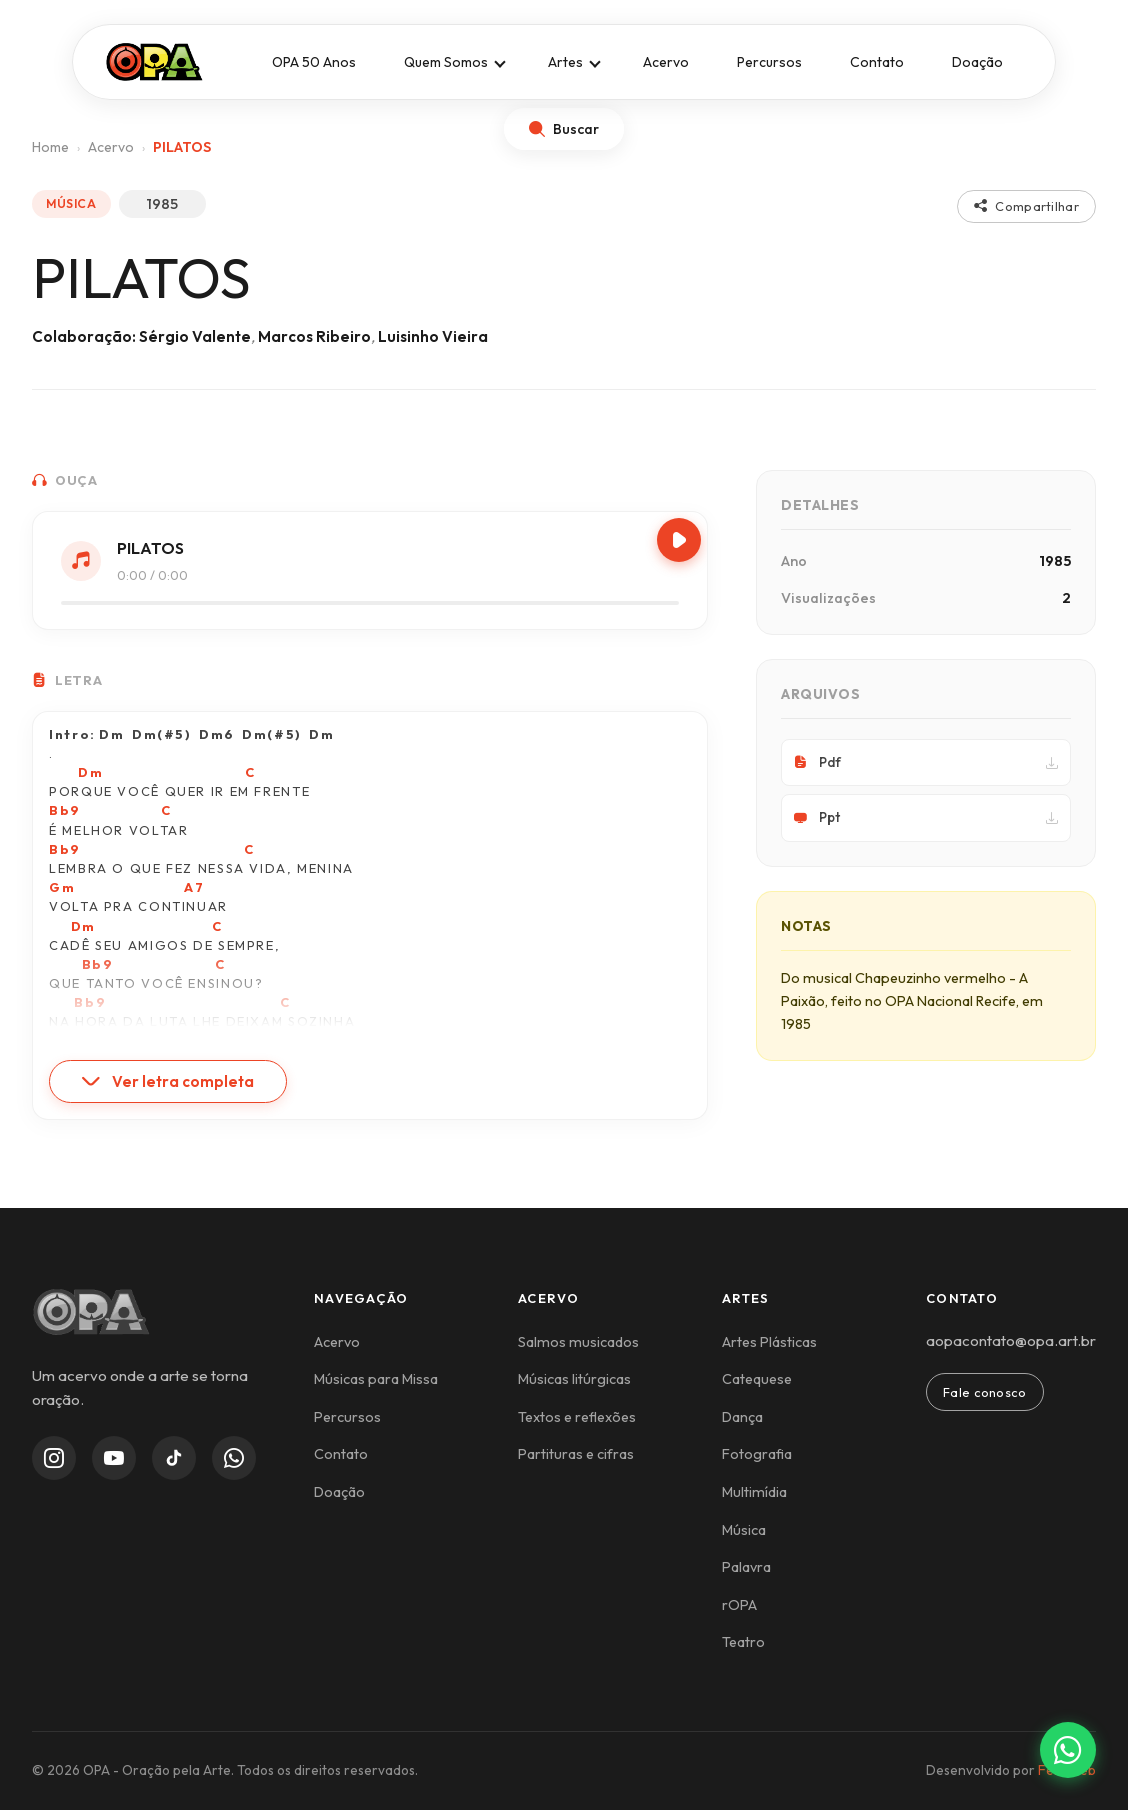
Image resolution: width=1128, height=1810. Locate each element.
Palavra (746, 1567)
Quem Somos (446, 62)
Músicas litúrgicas (574, 1379)
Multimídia (754, 1492)
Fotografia (757, 1454)
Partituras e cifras (576, 1454)
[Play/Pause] (679, 540)
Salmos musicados (578, 1342)
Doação (977, 62)
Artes (565, 62)
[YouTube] (114, 1458)
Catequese (757, 1379)
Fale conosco (985, 1392)
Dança (742, 1417)
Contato (877, 62)
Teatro (743, 1642)
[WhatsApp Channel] (234, 1458)
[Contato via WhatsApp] (1068, 1750)
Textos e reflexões (577, 1417)
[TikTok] (174, 1458)
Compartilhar (1026, 206)
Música (744, 1530)
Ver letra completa (168, 1081)
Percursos (769, 62)
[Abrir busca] (564, 129)
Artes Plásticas (769, 1342)
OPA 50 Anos (314, 62)
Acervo (666, 62)
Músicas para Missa (376, 1379)
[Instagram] (54, 1458)
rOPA (739, 1605)
